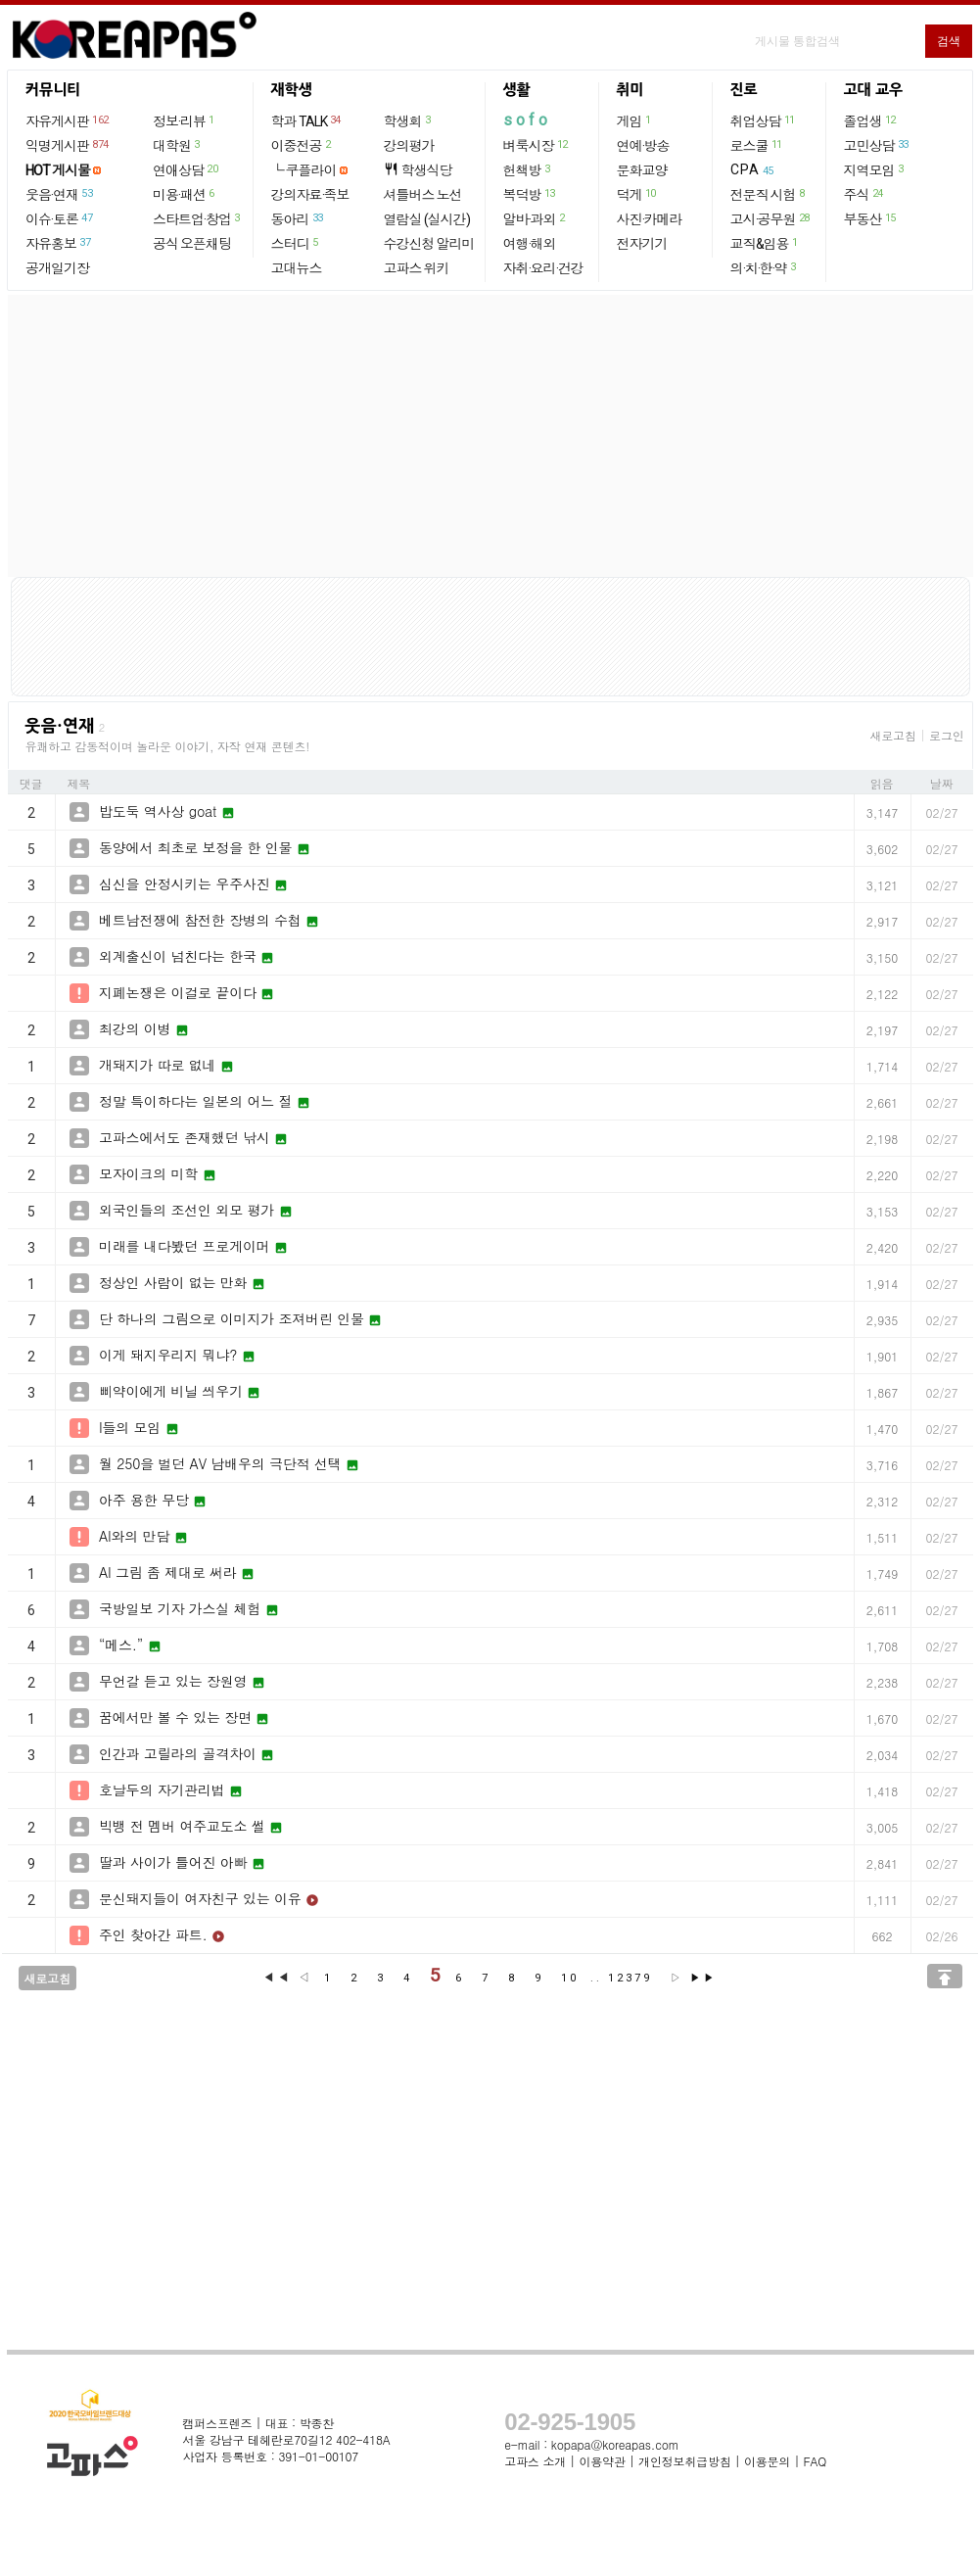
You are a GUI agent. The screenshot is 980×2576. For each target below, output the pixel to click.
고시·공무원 (771, 218)
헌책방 (527, 169)
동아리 (298, 218)
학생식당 (418, 170)
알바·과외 (535, 218)
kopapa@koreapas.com (615, 2444)
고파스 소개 (535, 2461)
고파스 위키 (416, 268)
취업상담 (763, 120)
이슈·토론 (59, 218)
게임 (635, 120)
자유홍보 (58, 243)
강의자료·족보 (310, 195)
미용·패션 (184, 194)
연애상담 (186, 169)
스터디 (295, 243)
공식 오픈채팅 (192, 244)
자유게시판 (68, 120)
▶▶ (703, 1978)
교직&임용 (765, 243)
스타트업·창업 (197, 218)
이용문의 (767, 2461)
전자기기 (642, 244)
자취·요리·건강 (543, 268)
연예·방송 (643, 146)
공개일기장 (57, 268)
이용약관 (602, 2461)
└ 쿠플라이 (304, 170)
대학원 (177, 145)
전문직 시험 (768, 194)
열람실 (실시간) (427, 219)
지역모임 (875, 169)
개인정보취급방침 (684, 2461)
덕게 (637, 194)
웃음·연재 (59, 194)
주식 (864, 194)
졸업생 (871, 120)
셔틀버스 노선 (423, 195)
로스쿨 (757, 145)
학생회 (408, 120)
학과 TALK (307, 120)
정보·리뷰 (184, 120)
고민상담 (877, 145)
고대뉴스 (296, 268)
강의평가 (409, 146)
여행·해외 (529, 244)
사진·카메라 (649, 219)
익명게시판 (68, 145)
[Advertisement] (490, 436)
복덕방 (530, 194)
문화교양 (642, 170)
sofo (527, 120)
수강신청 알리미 (429, 244)
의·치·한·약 (764, 267)
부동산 (871, 218)
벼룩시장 (536, 145)
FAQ (815, 2461)
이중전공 (302, 145)
